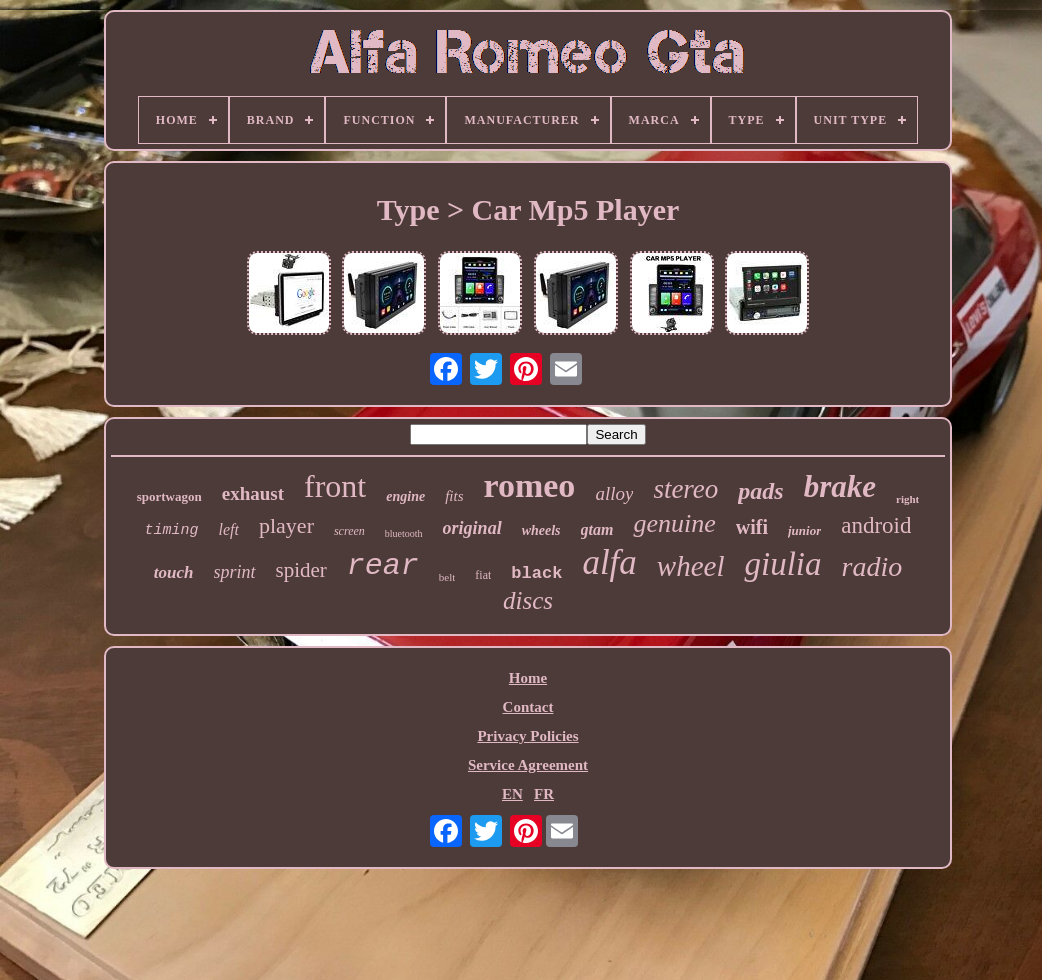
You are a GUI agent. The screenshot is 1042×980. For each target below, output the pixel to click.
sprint (235, 572)
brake (840, 486)
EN (512, 794)
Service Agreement (528, 765)
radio (872, 566)
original (472, 528)
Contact (528, 707)
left (229, 529)
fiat (483, 575)
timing (172, 530)
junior (804, 530)
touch (174, 572)
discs (528, 600)
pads (760, 491)
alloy (614, 493)
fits (454, 496)
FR (544, 794)
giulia (782, 564)
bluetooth (404, 533)
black (536, 573)
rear (383, 566)
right (907, 499)
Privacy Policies (527, 736)
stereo (685, 489)
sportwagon (169, 496)
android (876, 525)
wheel (691, 566)
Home (528, 678)
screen (349, 531)
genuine (674, 523)
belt (447, 577)
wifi (752, 527)
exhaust (253, 493)
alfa (609, 562)
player (286, 525)
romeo (529, 485)
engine (405, 496)
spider (301, 570)
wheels (541, 530)
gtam (597, 529)
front (335, 486)
